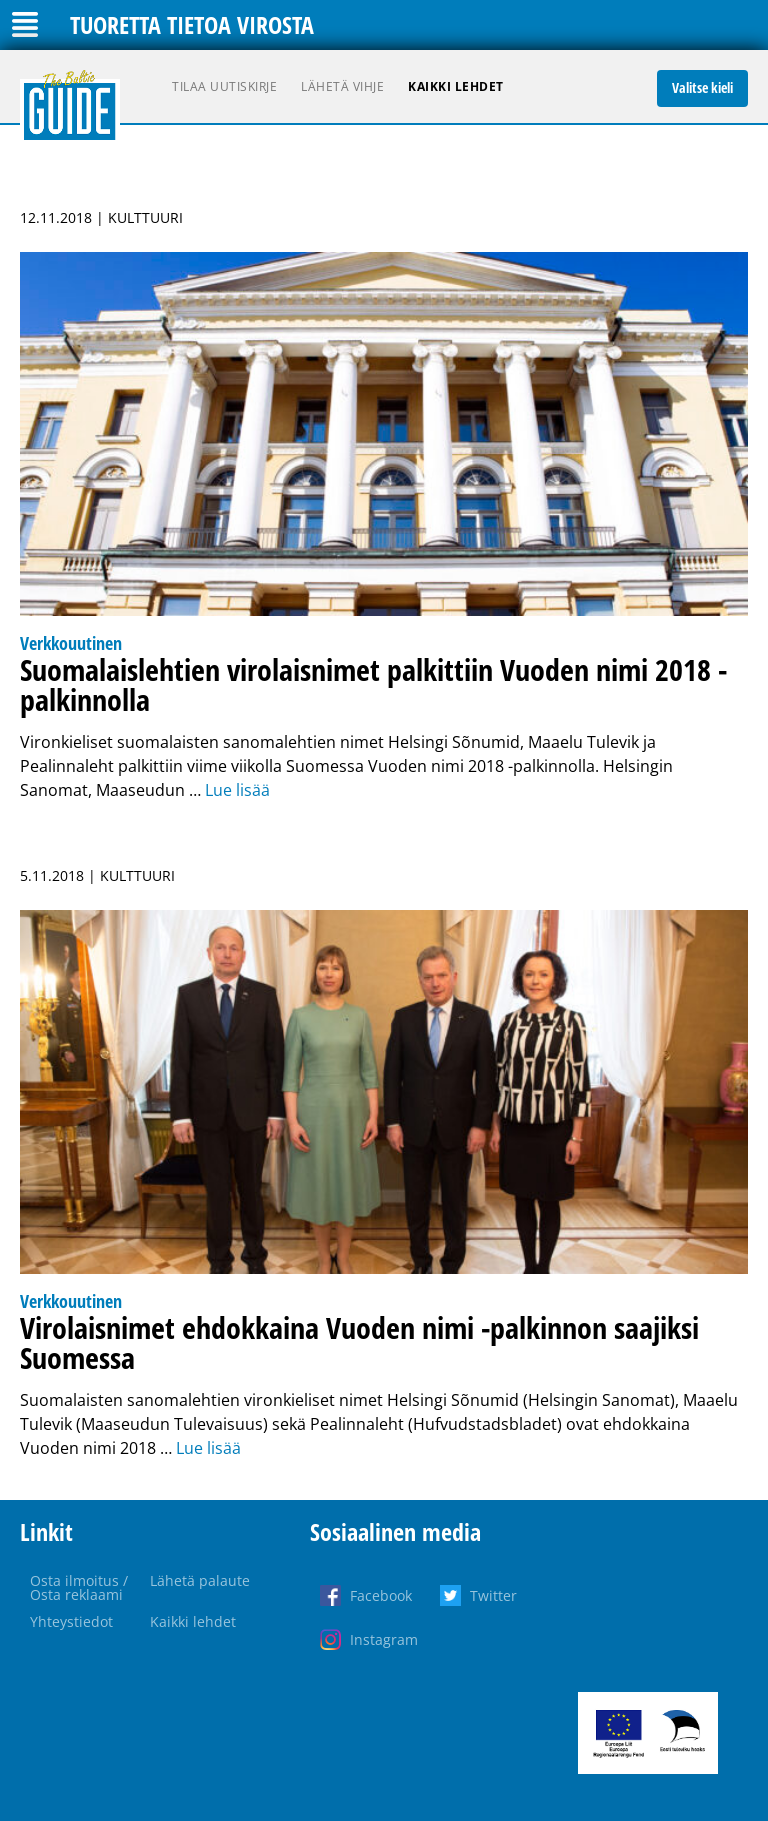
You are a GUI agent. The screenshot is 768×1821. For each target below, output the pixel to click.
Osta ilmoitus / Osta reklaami (79, 1587)
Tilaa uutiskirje (224, 86)
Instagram (384, 1639)
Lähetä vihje (342, 86)
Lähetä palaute (200, 1580)
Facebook (381, 1595)
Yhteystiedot (71, 1621)
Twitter (493, 1595)
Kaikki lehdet (456, 86)
